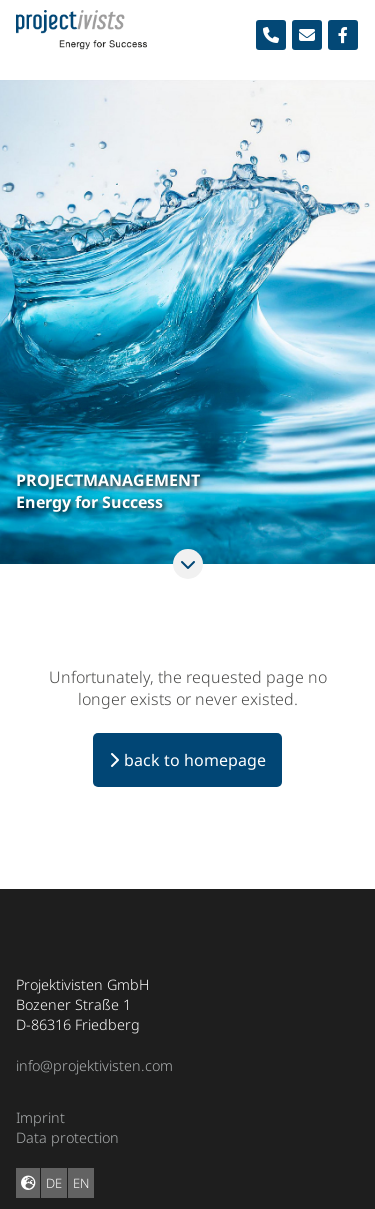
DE (54, 1183)
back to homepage (195, 760)
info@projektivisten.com (94, 1065)
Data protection (67, 1137)
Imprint (40, 1117)
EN (81, 1183)
